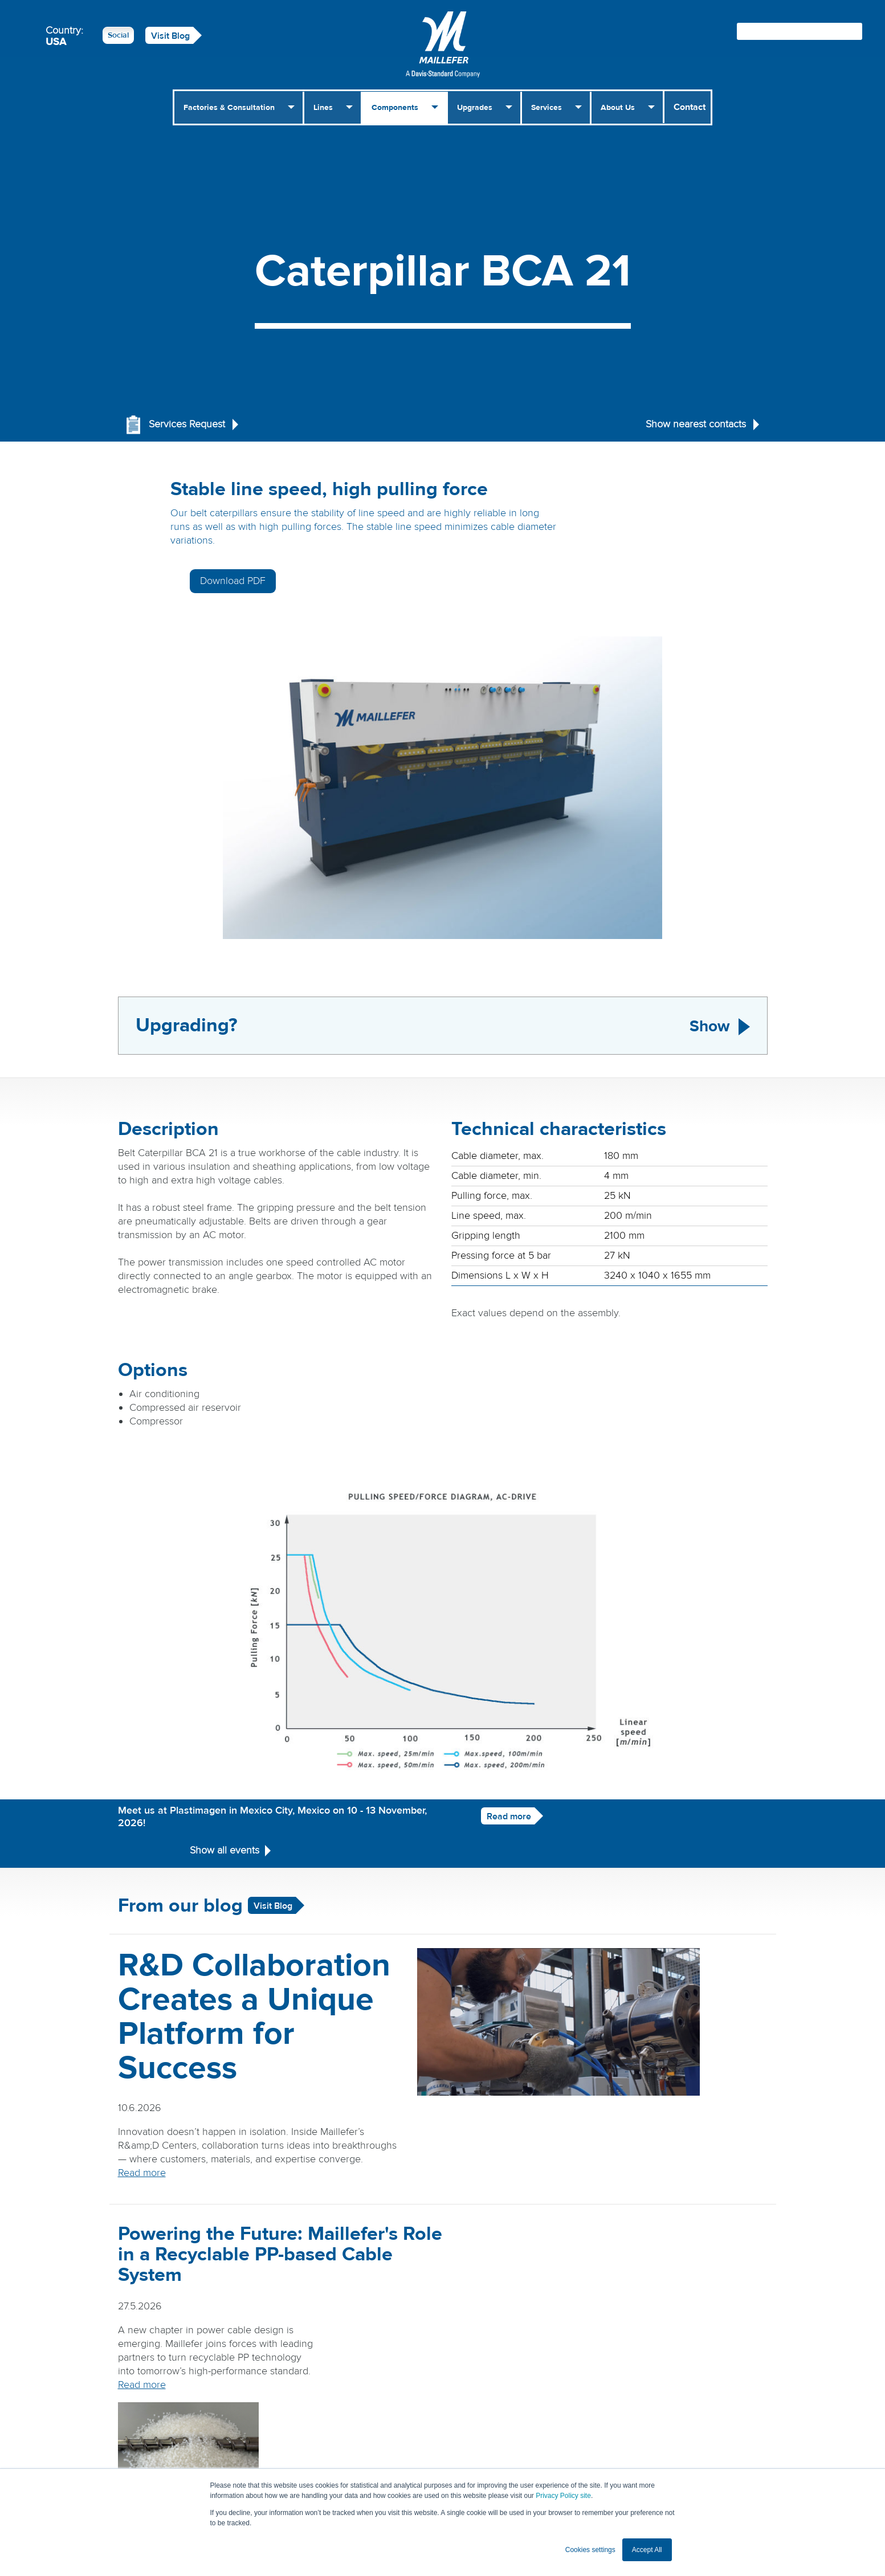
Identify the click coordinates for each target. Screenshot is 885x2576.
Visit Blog (170, 36)
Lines (323, 108)
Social (118, 35)
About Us (618, 108)
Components (395, 108)
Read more (490, 1764)
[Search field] (799, 31)
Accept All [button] (647, 2550)
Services (546, 108)
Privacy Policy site (563, 2496)
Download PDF (665, 495)
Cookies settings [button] (590, 2550)
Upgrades (474, 108)
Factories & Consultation (229, 108)
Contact (689, 107)
